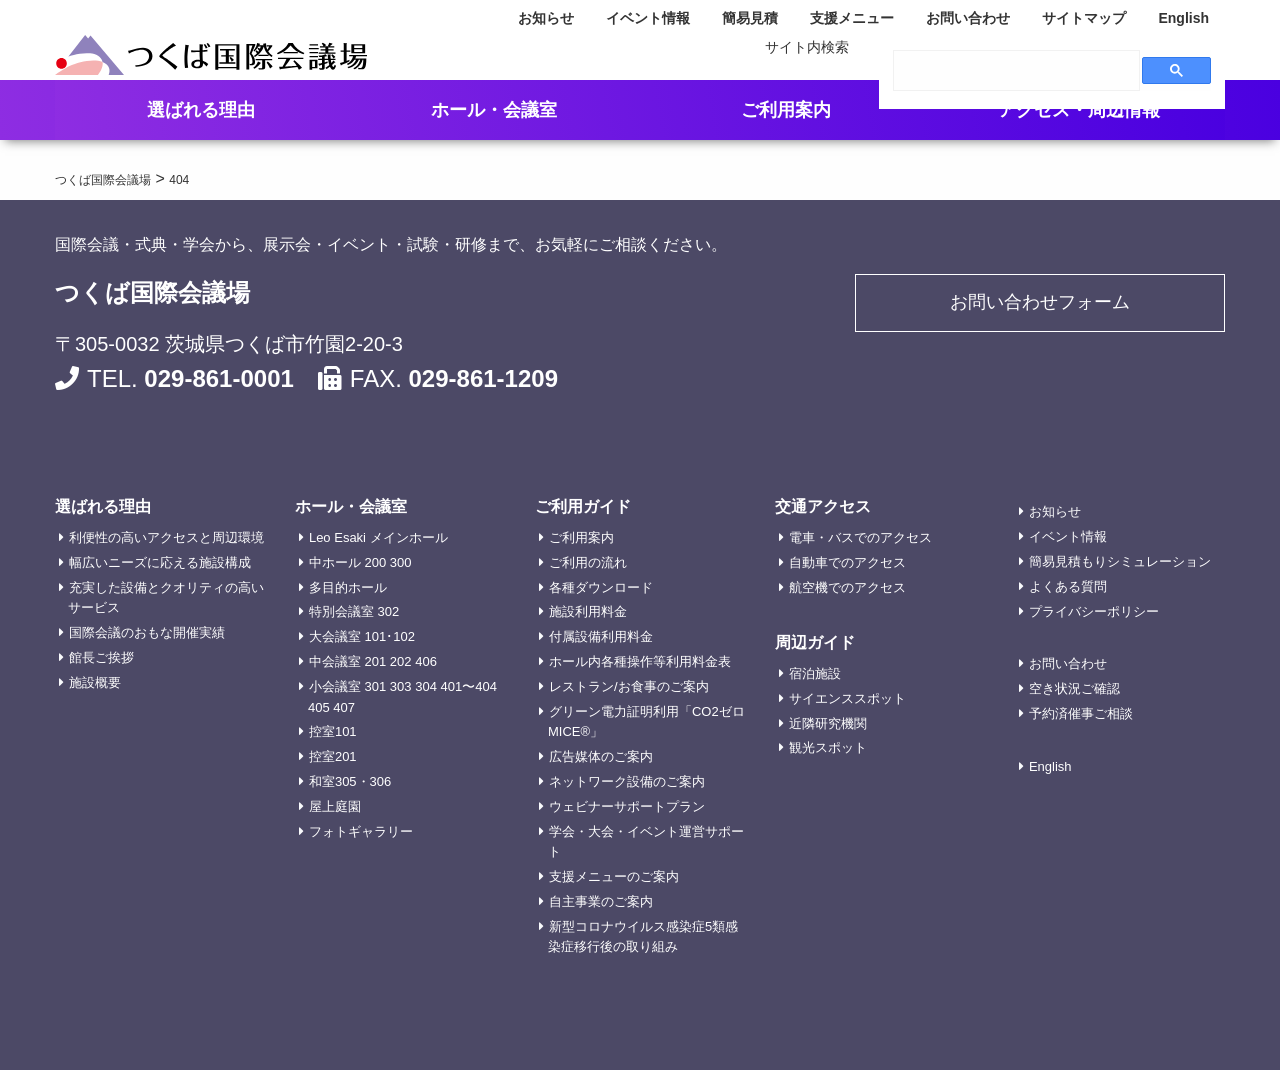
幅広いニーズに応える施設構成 (160, 562)
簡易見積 (750, 18)
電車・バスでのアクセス (860, 537)
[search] (1016, 71)
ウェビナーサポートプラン (627, 806)
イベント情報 (648, 18)
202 (401, 661)
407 (344, 707)
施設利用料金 (588, 611)
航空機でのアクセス (847, 587)
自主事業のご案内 (601, 901)
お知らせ (546, 18)
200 (376, 562)
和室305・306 (350, 781)
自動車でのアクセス (847, 562)
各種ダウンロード (601, 587)
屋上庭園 (335, 806)
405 (319, 707)
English (1183, 18)
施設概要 (95, 682)
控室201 (333, 756)
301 (376, 686)
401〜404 (469, 686)
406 (426, 661)
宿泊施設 (815, 673)
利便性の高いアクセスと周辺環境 (166, 537)
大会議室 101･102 (362, 636)
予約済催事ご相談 (1081, 713)
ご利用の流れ (588, 562)
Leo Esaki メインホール (378, 537)
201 (376, 661)
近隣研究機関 (828, 723)
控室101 (333, 731)
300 (401, 562)
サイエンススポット (847, 698)
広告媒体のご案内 (601, 756)
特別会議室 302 (354, 611)
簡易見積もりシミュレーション (1120, 561)
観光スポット (828, 747)
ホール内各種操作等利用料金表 (640, 661)
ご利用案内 (581, 537)
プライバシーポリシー (1094, 611)
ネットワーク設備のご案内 (627, 781)
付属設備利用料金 (601, 636)
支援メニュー (852, 18)
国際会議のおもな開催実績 (147, 632)
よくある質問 (1068, 586)
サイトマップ (1084, 18)
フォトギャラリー (361, 831)
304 (426, 686)
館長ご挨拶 (101, 657)
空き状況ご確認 (1074, 688)
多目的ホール (348, 587)
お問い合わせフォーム (1040, 306)
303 (401, 686)
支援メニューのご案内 (614, 876)
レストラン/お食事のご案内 (629, 686)
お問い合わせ (968, 18)
